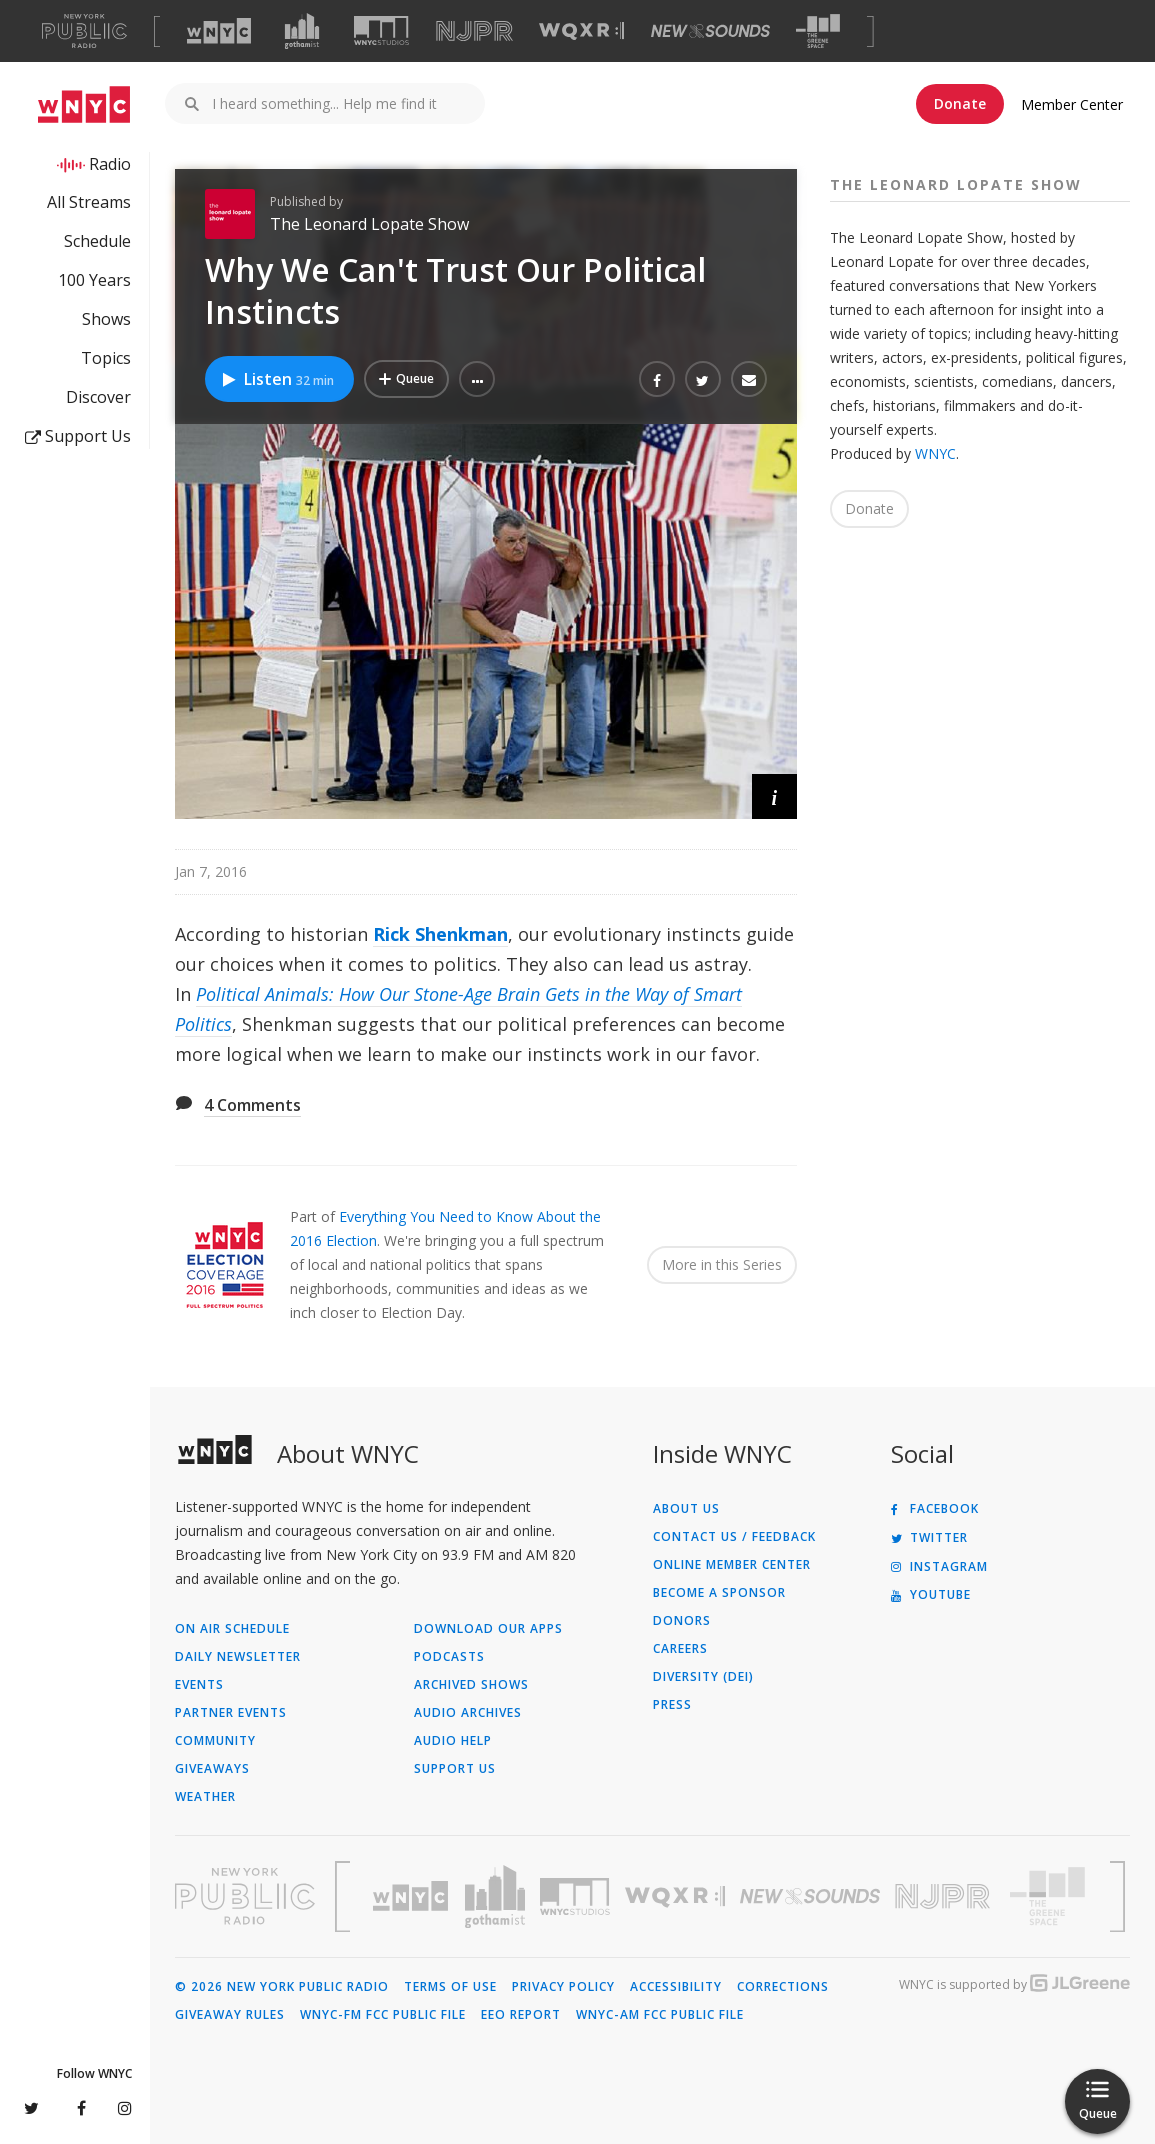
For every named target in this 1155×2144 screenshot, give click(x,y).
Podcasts (449, 1657)
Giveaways (212, 1769)
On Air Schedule (232, 1629)
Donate (960, 103)
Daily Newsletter (238, 1657)
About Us (686, 1509)
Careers (680, 1649)
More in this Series (722, 1264)
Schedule (97, 241)
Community (215, 1741)
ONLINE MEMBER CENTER (732, 1565)
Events (199, 1685)
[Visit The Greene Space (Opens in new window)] (818, 31)
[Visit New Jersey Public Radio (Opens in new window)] (945, 1896)
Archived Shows (471, 1685)
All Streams (89, 202)
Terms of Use (450, 1987)
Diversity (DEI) (703, 1677)
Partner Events (231, 1713)
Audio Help (453, 1741)
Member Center (1072, 104)
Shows (106, 319)
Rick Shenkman (440, 934)
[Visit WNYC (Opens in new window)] (219, 31)
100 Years (94, 280)
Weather (205, 1797)
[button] (477, 379)
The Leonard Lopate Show (369, 224)
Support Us (78, 436)
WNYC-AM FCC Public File (660, 2015)
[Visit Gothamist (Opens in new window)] (302, 31)
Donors (682, 1621)
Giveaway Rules (230, 2015)
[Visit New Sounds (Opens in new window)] (710, 31)
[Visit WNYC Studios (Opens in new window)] (381, 30)
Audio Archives (468, 1713)
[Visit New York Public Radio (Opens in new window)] (245, 1896)
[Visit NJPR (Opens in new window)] (474, 31)
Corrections (783, 1987)
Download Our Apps (488, 1629)
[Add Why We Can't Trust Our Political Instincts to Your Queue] (406, 379)
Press (672, 1705)
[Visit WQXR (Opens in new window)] (581, 31)
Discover (98, 397)
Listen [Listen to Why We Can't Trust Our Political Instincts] (277, 379)
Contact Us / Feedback (734, 1537)
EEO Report (521, 2015)
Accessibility (676, 1987)
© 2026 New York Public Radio (282, 1987)
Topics (106, 358)
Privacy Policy (563, 1987)
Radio (110, 164)
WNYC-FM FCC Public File (383, 2015)
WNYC (935, 453)
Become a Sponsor (719, 1593)
